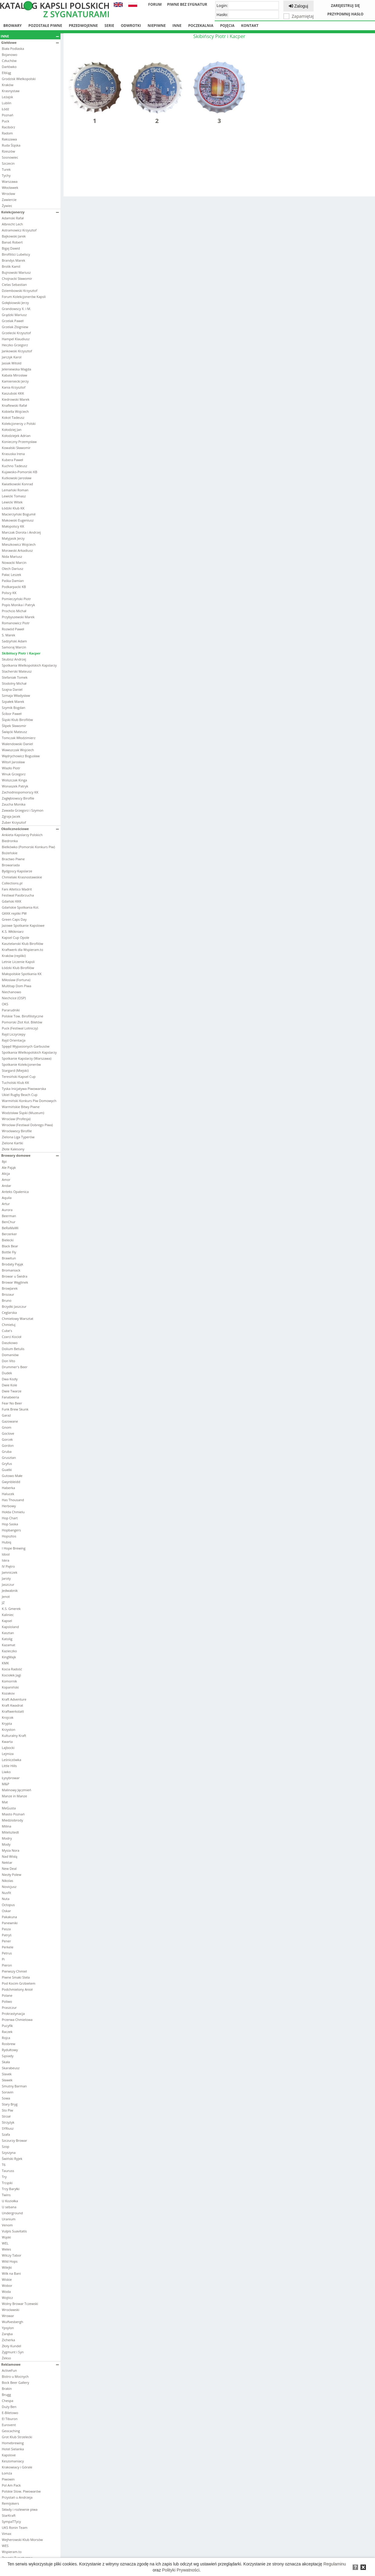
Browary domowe (30, 1155)
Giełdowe (30, 42)
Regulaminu (334, 2563)
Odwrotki (131, 25)
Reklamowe (30, 2364)
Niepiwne (157, 25)
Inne (176, 25)
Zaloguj (298, 6)
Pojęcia (227, 25)
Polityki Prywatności (181, 2570)
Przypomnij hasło (345, 14)
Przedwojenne (83, 25)
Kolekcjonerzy (30, 212)
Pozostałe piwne (45, 25)
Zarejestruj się (345, 5)
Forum (154, 4)
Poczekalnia (200, 25)
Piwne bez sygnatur (187, 4)
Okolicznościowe (30, 828)
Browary (12, 25)
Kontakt (249, 25)
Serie (109, 25)
